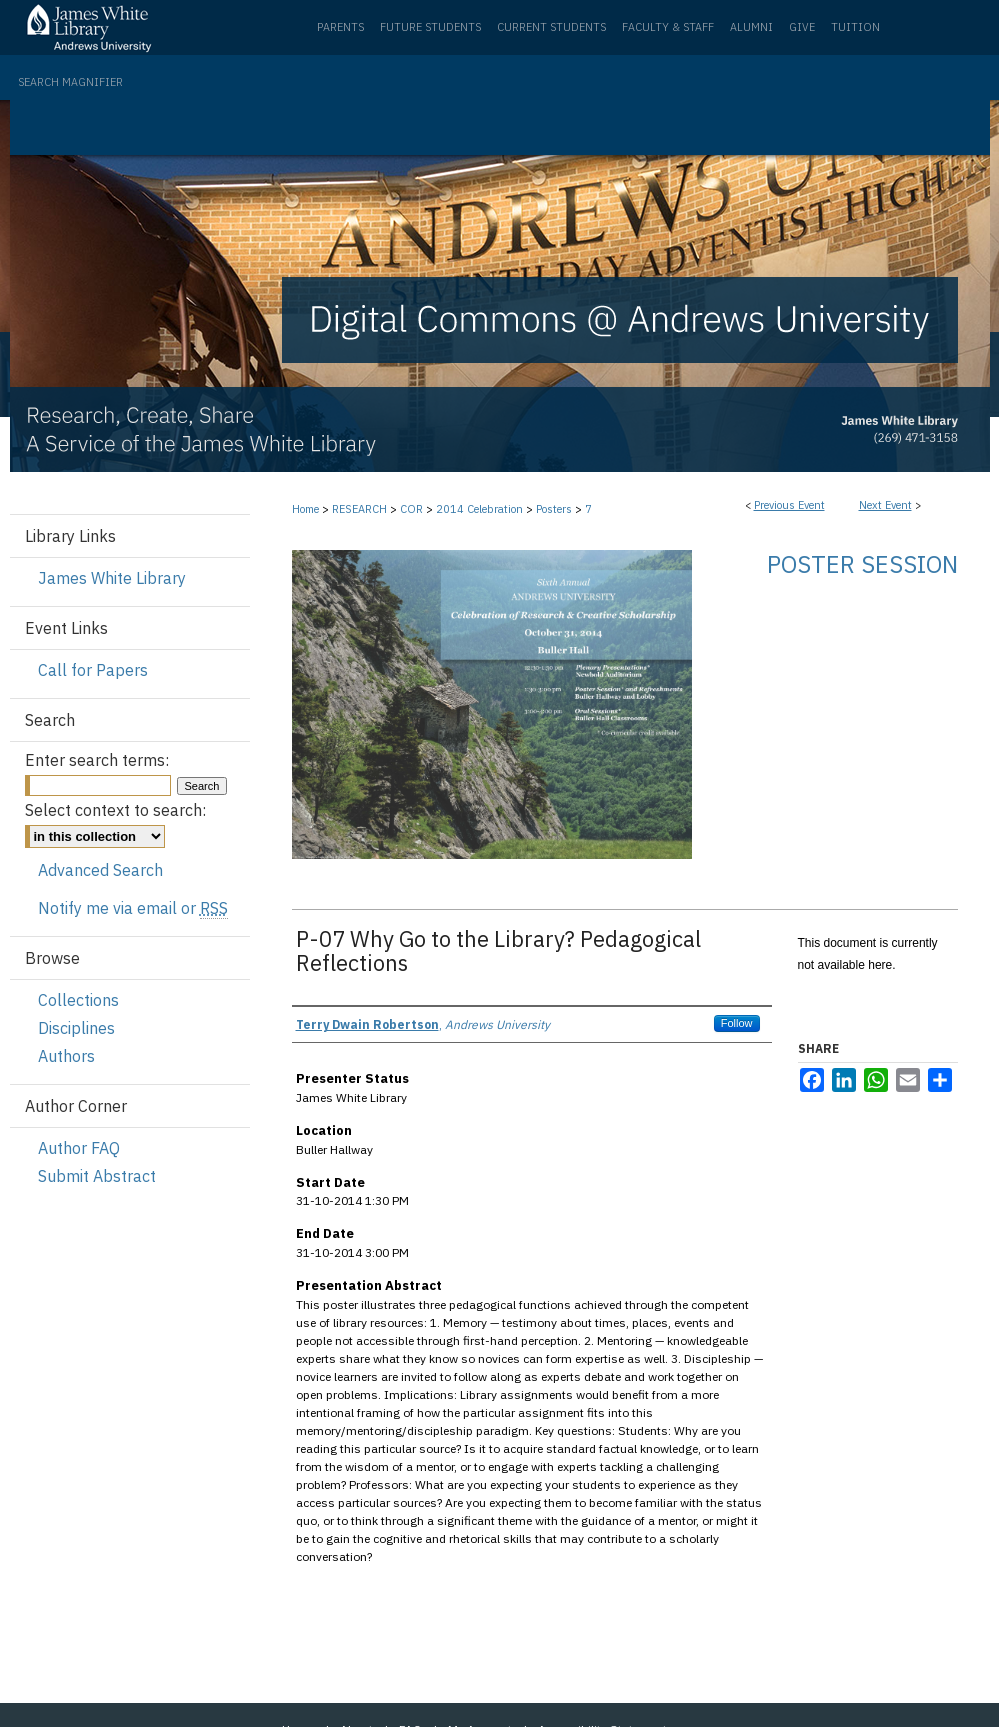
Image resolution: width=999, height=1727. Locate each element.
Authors (66, 1056)
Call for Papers (93, 670)
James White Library (112, 578)
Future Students (430, 27)
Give (802, 27)
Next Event (885, 505)
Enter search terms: (97, 760)
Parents (340, 27)
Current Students (551, 27)
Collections (78, 1000)
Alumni (751, 27)
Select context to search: (115, 810)
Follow (737, 1023)
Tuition (855, 27)
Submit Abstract (97, 1176)
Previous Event (789, 505)
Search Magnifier (70, 82)
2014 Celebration (481, 509)
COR (413, 509)
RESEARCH (361, 509)
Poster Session (862, 564)
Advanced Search (100, 870)
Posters (555, 509)
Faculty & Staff (668, 27)
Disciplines (76, 1028)
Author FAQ (79, 1148)
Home (305, 509)
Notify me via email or (133, 908)
